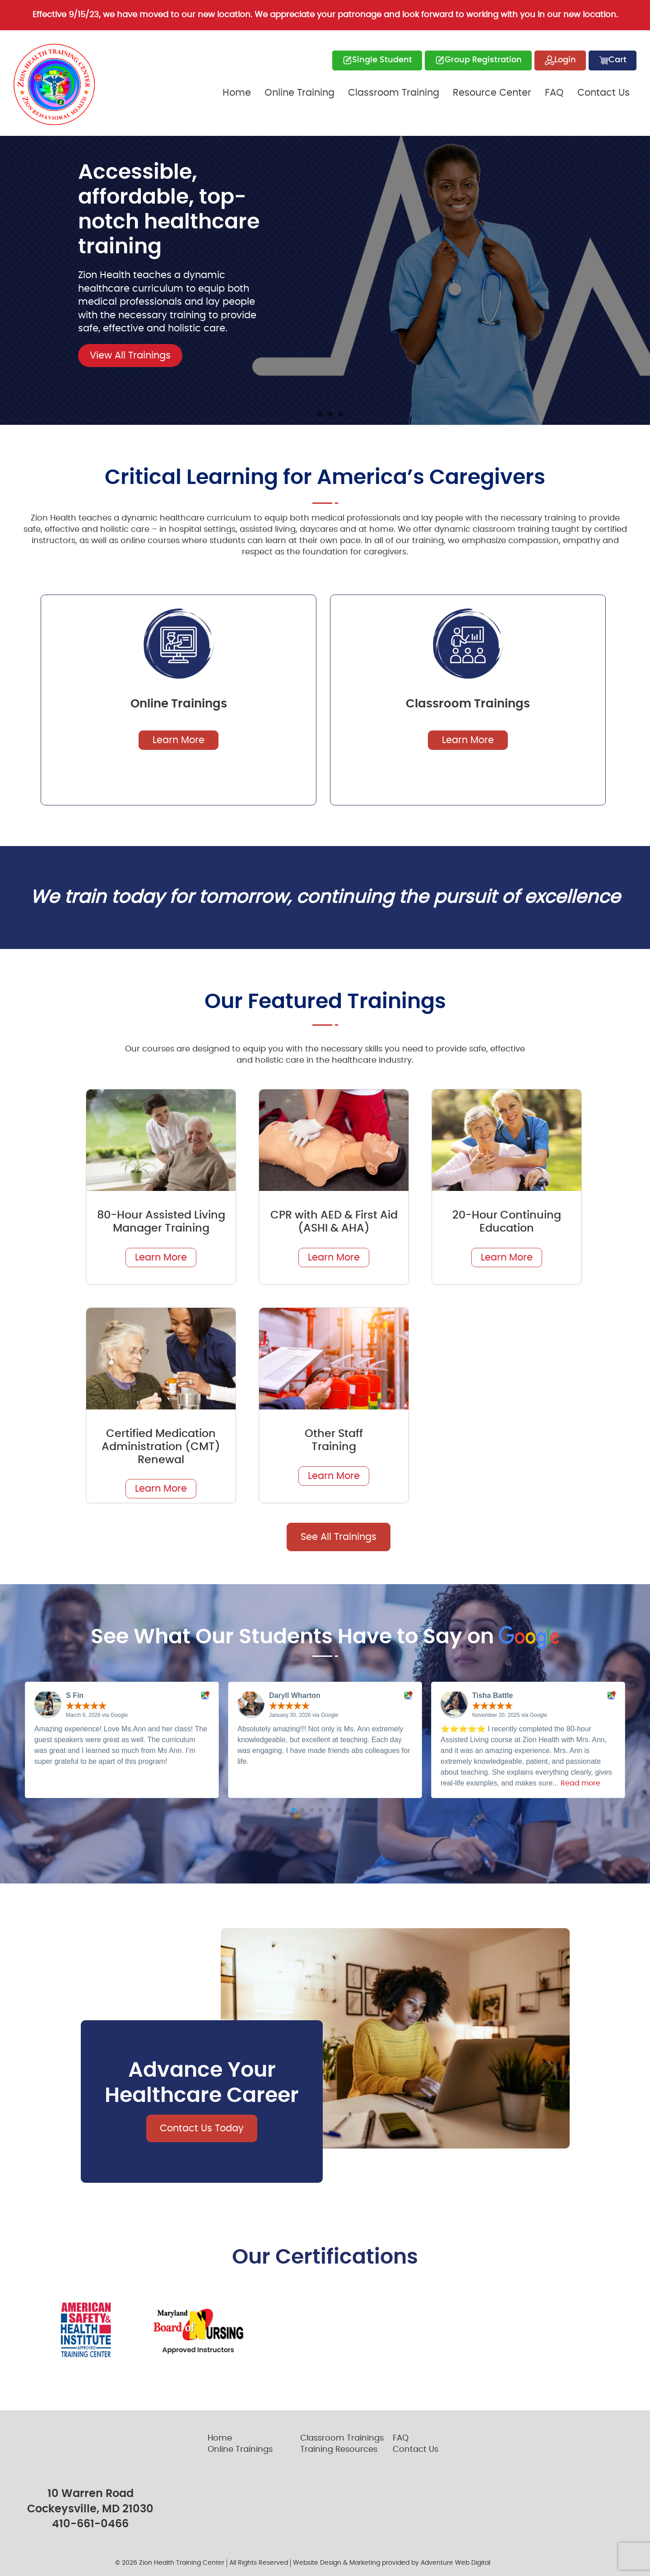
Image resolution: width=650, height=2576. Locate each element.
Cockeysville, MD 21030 (90, 2509)
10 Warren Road (90, 2493)
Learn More (178, 740)
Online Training (299, 93)
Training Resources (338, 2450)
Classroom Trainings (342, 2438)
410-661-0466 (90, 2524)
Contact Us (603, 93)
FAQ (554, 93)
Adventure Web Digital (455, 2563)
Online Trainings (240, 2450)
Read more (580, 1783)
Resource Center (492, 93)
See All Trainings (338, 1537)
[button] (293, 1810)
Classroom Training (393, 93)
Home (237, 93)
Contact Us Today (202, 2128)
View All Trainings (130, 355)
